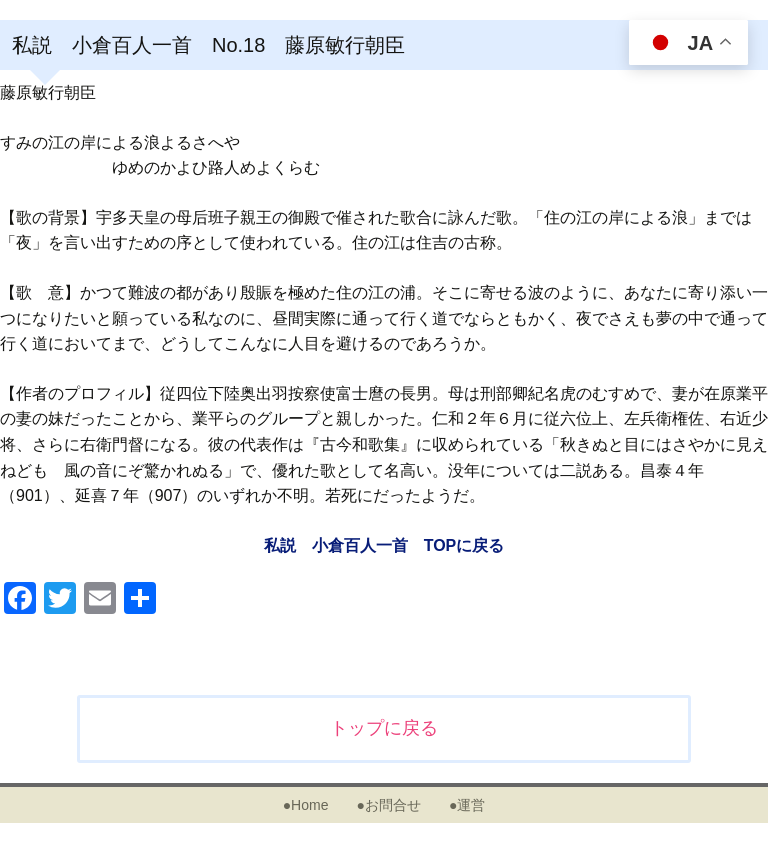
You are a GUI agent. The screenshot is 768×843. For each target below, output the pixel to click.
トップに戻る (384, 728)
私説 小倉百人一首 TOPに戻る (384, 545)
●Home (306, 805)
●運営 (467, 805)
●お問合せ (388, 805)
